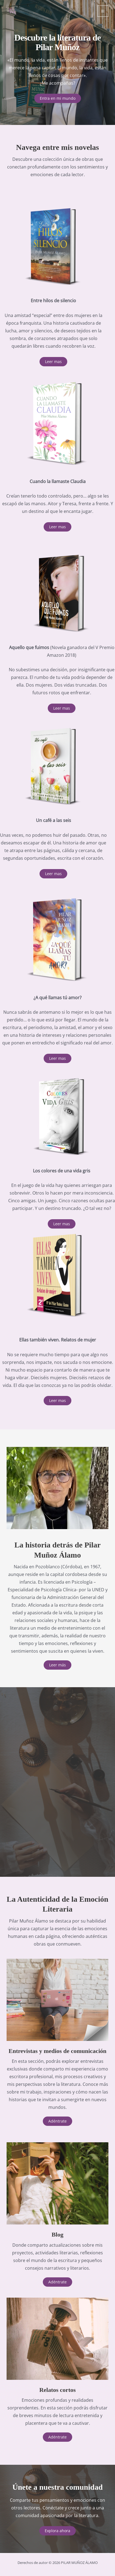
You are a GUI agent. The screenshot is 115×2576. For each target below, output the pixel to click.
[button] (53, 361)
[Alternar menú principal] (102, 11)
